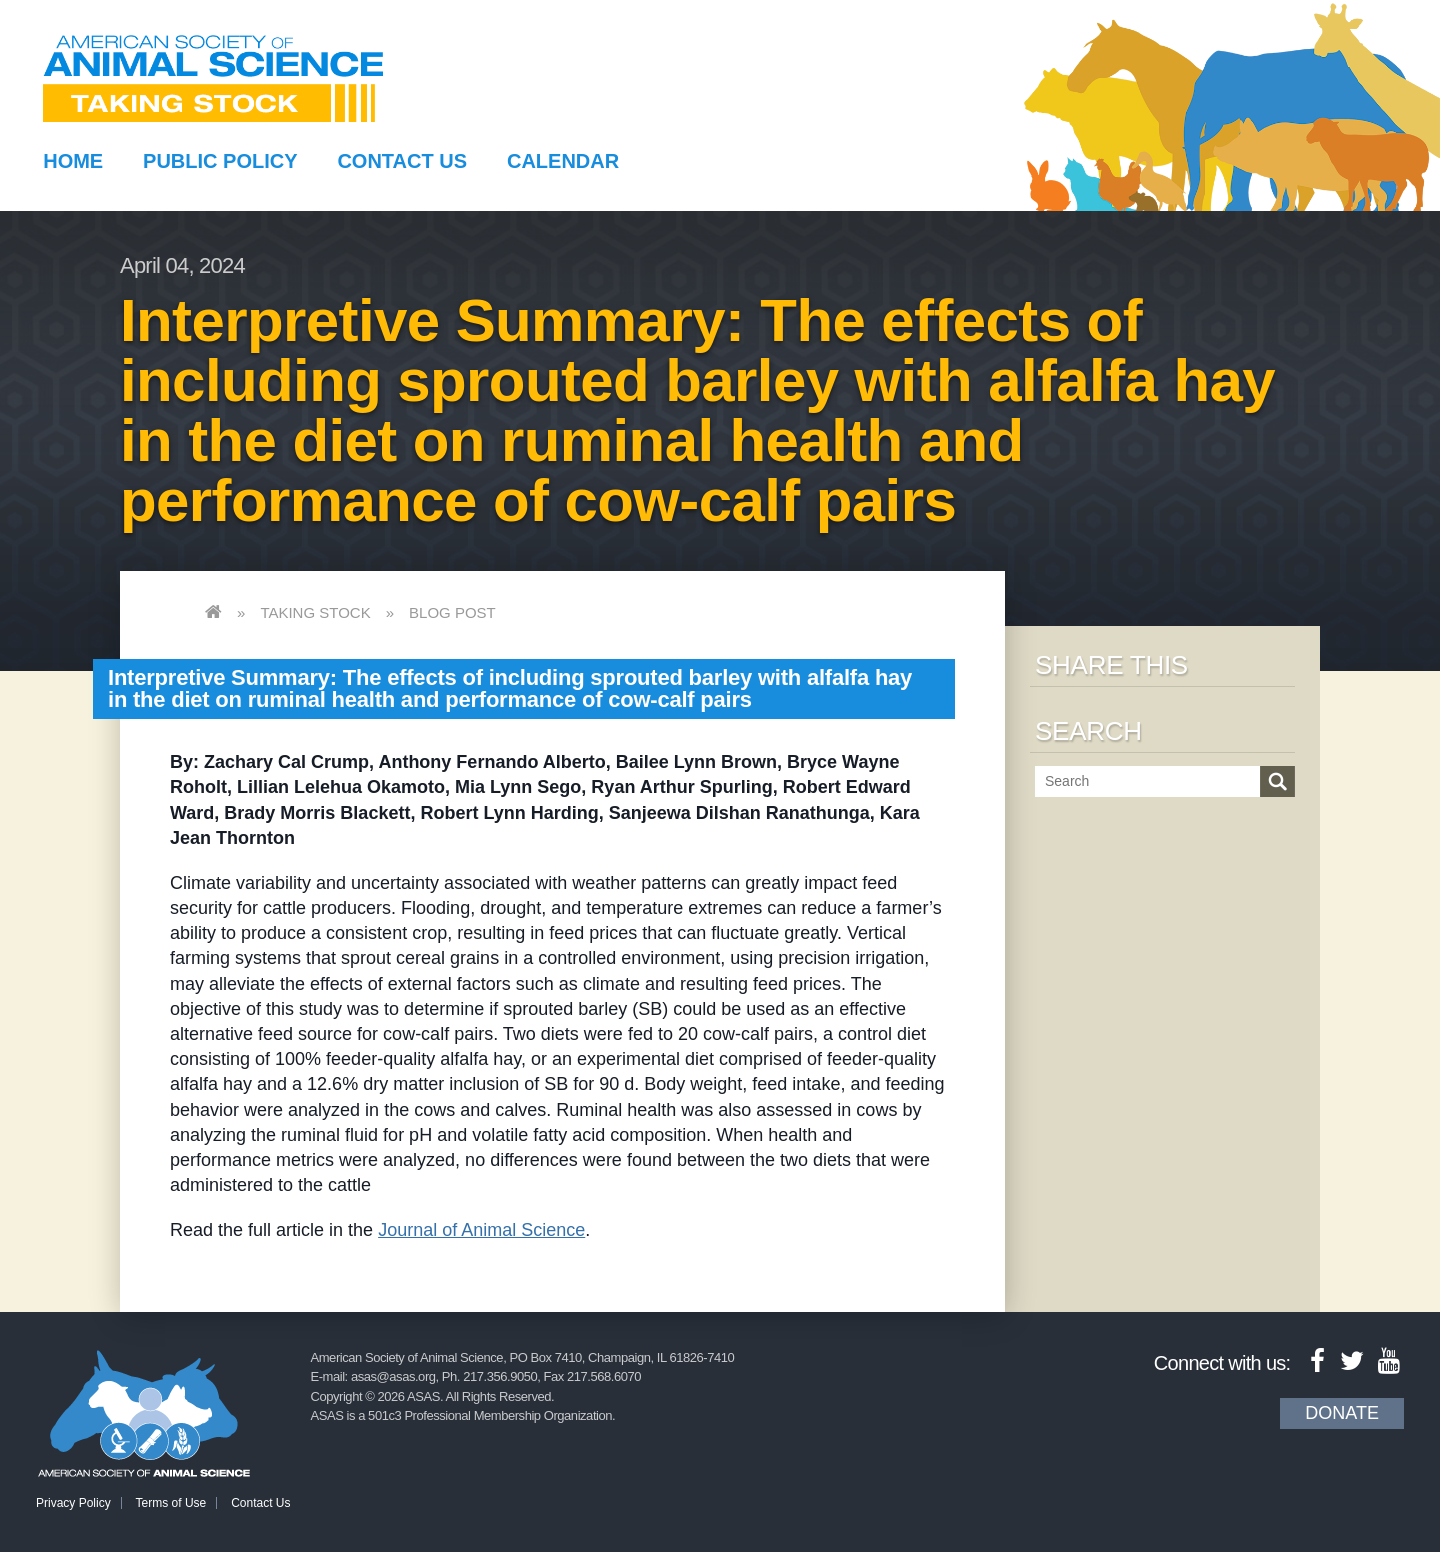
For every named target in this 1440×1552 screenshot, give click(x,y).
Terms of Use (171, 1503)
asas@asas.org (393, 1376)
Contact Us (402, 161)
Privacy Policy (73, 1503)
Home (73, 161)
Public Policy (220, 161)
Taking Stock (315, 612)
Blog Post (452, 612)
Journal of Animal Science (481, 1230)
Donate (1342, 1413)
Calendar (563, 161)
